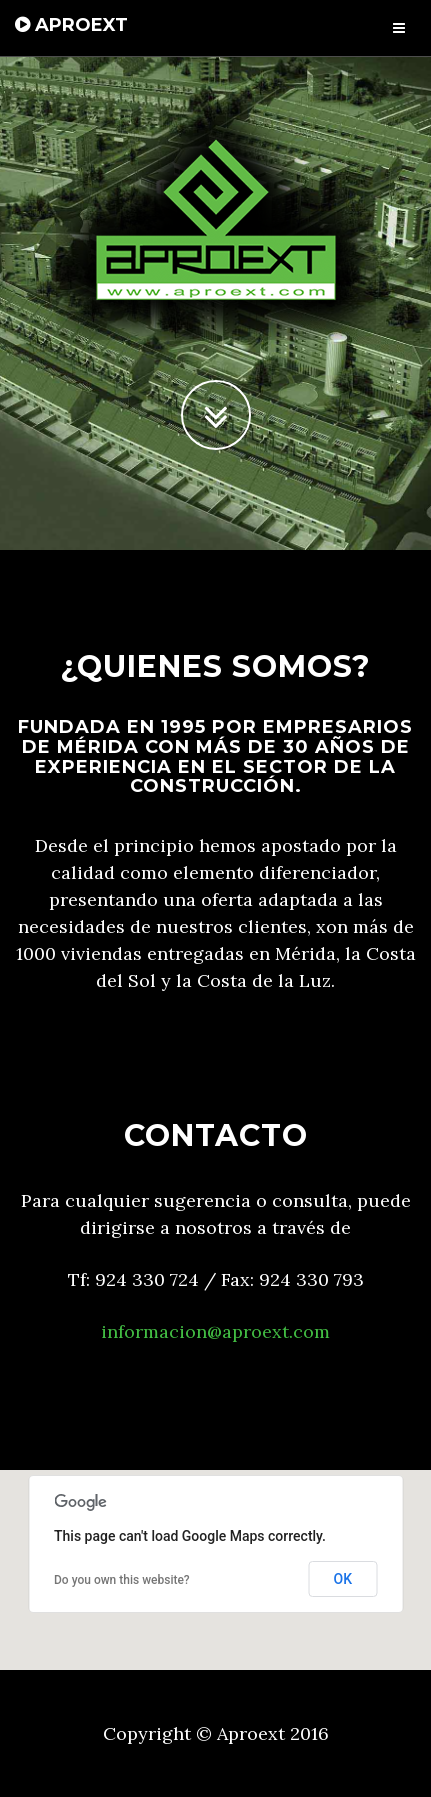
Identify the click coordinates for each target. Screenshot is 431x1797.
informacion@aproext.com (215, 1331)
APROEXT (71, 25)
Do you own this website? (122, 1580)
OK (343, 1579)
